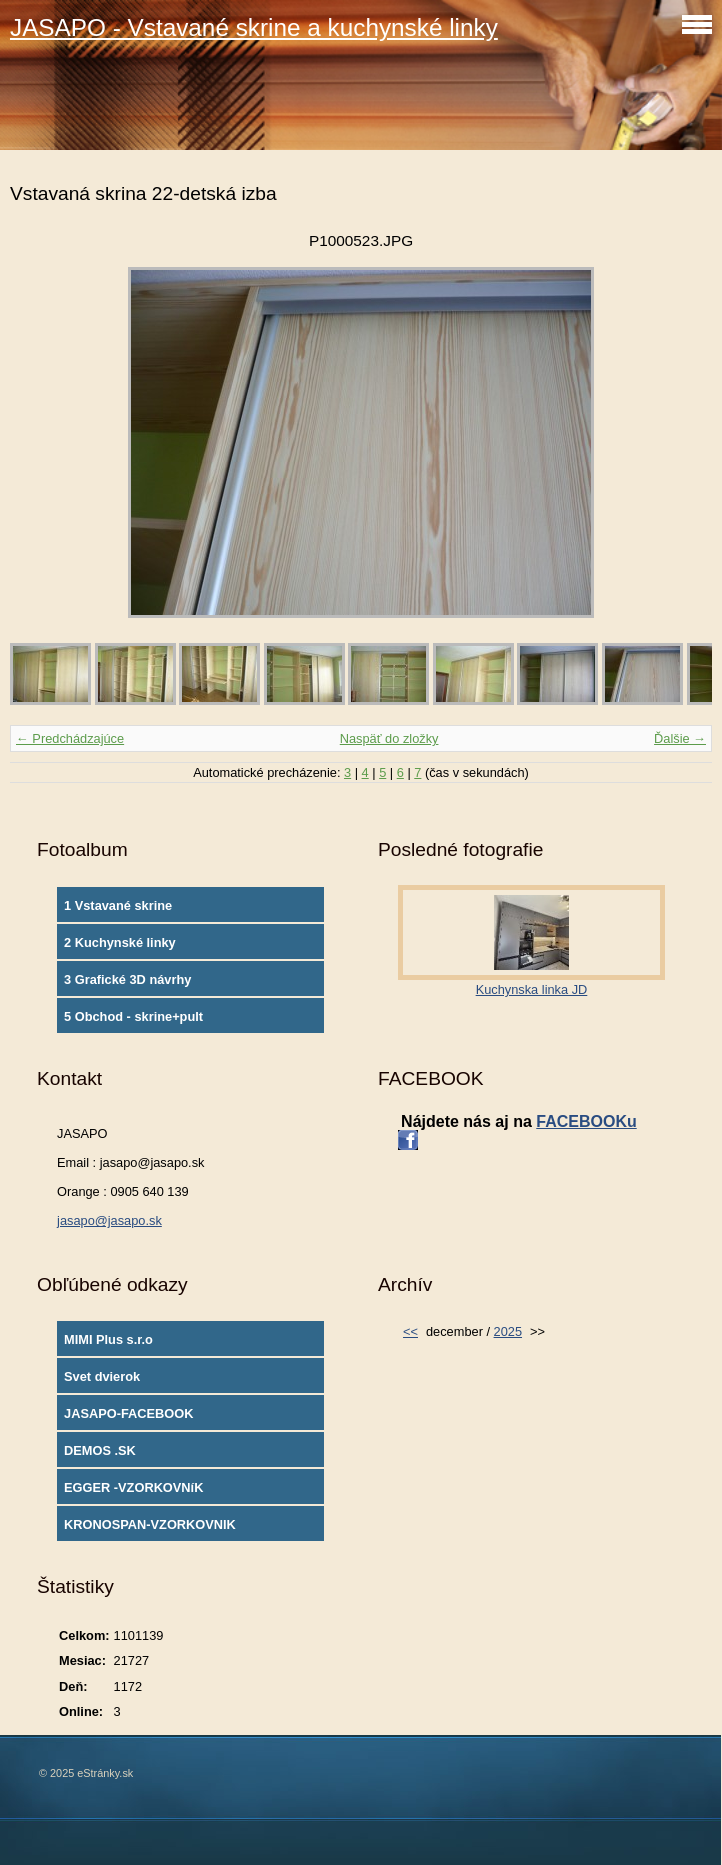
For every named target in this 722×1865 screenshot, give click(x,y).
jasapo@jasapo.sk (109, 1220)
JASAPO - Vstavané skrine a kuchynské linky (254, 27)
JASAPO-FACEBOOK (128, 1413)
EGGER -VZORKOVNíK (133, 1487)
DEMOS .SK (100, 1450)
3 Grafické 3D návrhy (127, 979)
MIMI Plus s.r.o (108, 1339)
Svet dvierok (102, 1376)
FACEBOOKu (586, 1121)
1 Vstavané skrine (118, 905)
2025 (508, 1331)
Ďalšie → (680, 738)
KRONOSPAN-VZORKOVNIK (150, 1524)
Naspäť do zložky (389, 738)
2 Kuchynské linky (120, 942)
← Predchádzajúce (70, 738)
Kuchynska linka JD (532, 989)
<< (410, 1331)
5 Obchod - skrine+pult (133, 1016)
